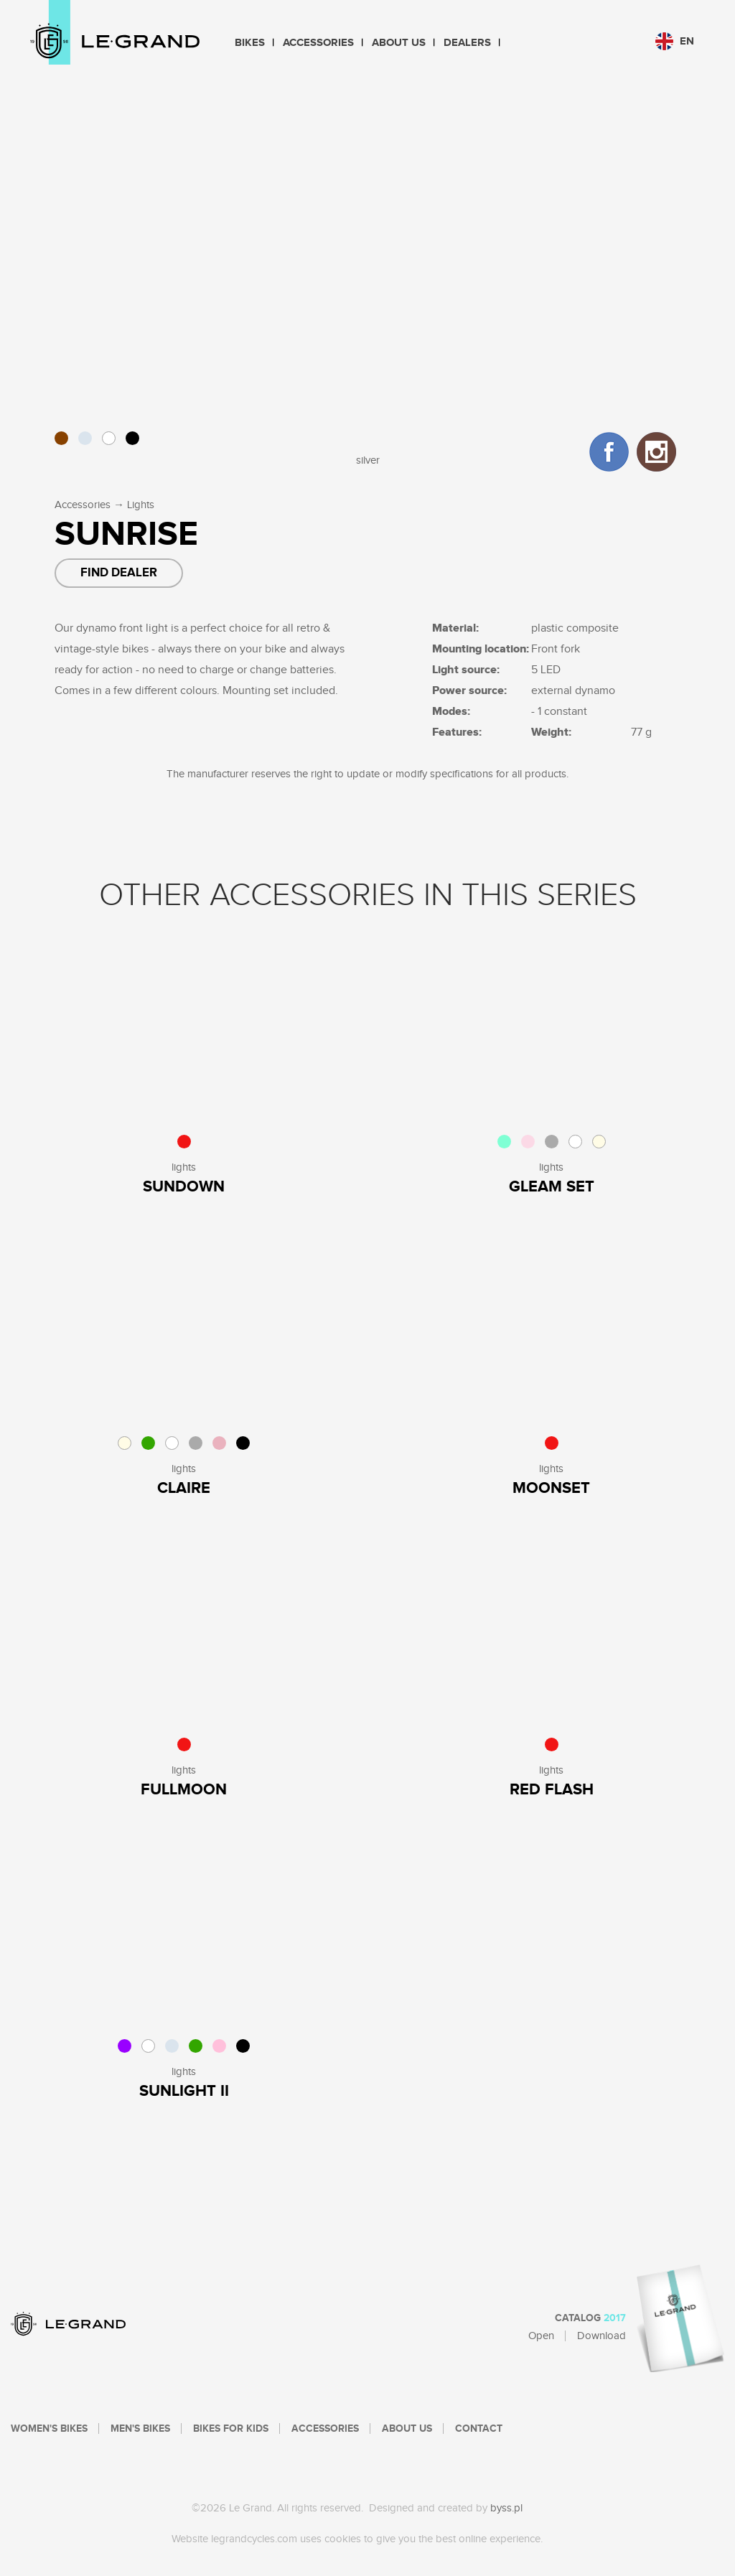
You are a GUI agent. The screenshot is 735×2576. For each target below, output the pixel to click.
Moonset (551, 1488)
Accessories (318, 43)
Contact (478, 2429)
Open (541, 2336)
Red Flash (552, 1789)
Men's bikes (140, 2429)
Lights (140, 505)
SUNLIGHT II (184, 2091)
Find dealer (118, 573)
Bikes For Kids (230, 2429)
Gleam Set (551, 1186)
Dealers (467, 43)
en (674, 41)
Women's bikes (49, 2429)
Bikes (250, 43)
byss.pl (506, 2508)
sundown (184, 1186)
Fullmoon (184, 1789)
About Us (399, 43)
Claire (183, 1488)
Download (601, 2336)
